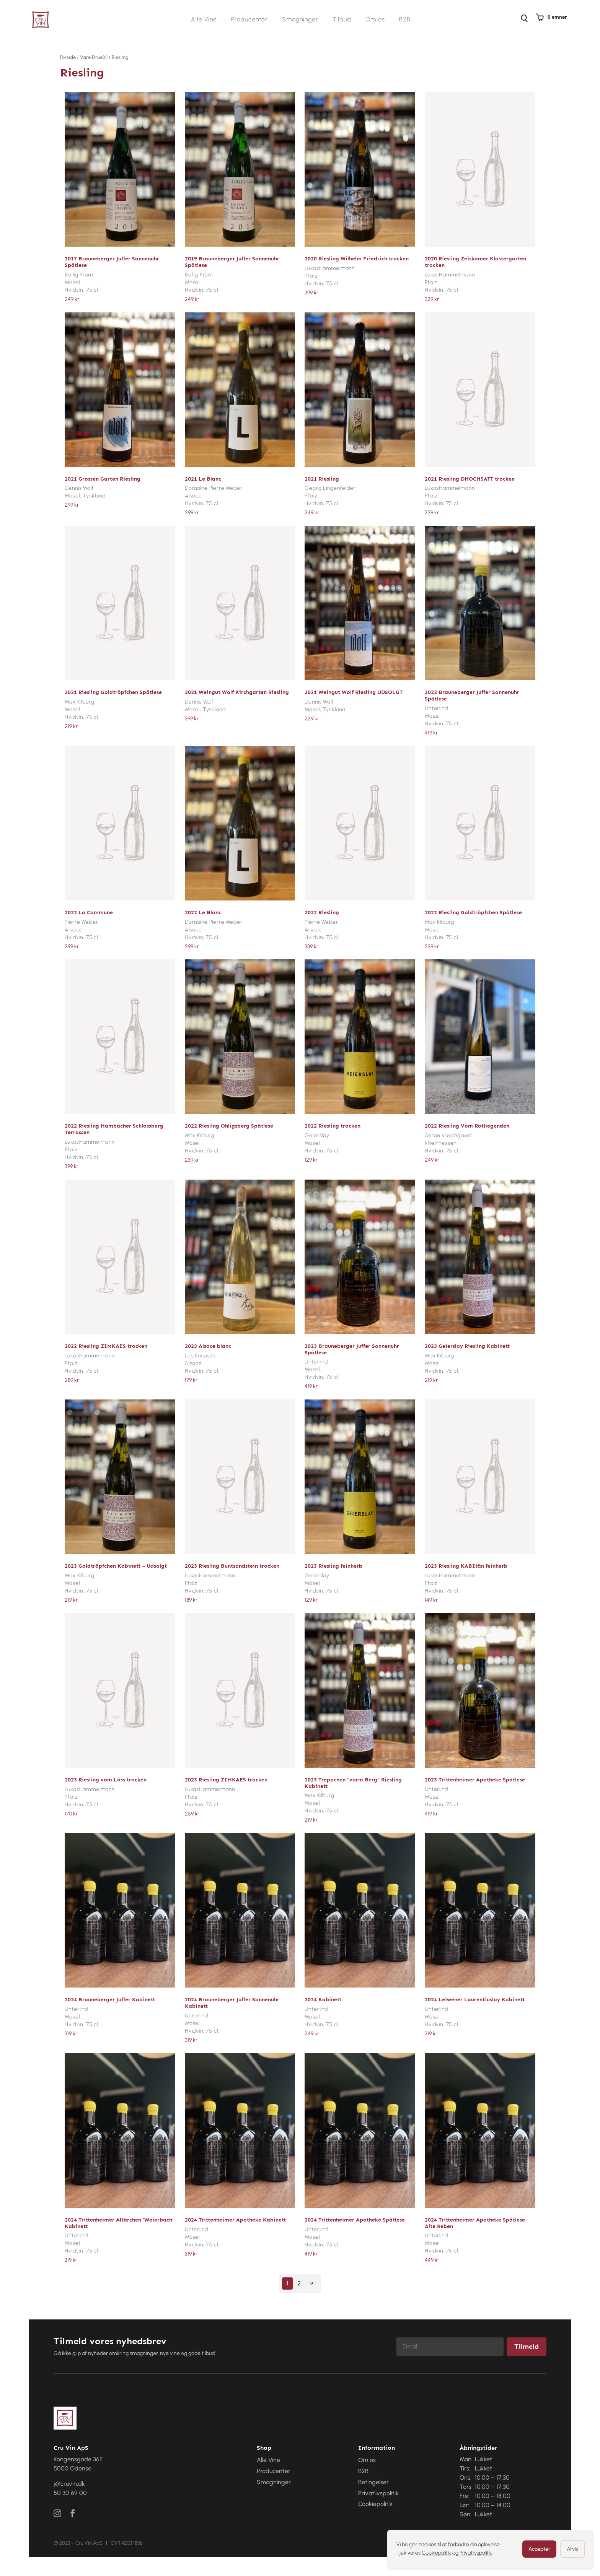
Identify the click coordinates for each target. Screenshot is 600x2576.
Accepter (539, 2549)
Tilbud (342, 20)
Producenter (249, 20)
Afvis (572, 2549)
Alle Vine (204, 20)
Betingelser (373, 2482)
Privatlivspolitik (476, 2553)
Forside (68, 57)
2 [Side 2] (299, 2283)
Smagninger (300, 20)
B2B (405, 20)
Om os (375, 20)
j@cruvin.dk (69, 2483)
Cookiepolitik (436, 2553)
